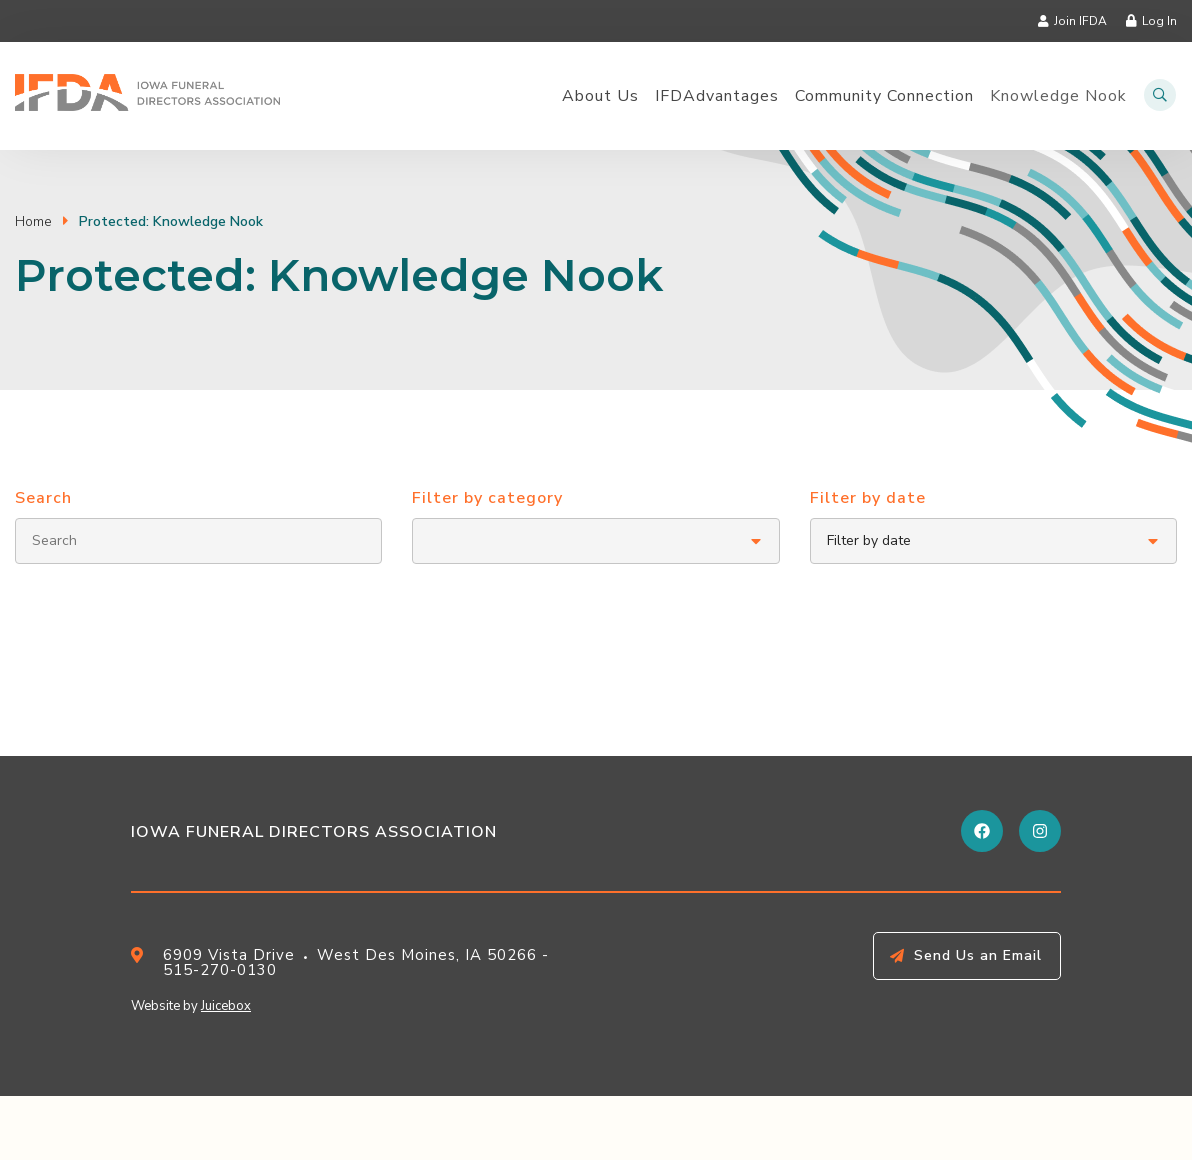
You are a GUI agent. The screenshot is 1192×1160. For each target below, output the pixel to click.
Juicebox (226, 1006)
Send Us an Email (978, 955)
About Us (600, 96)
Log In (1159, 21)
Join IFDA (1080, 21)
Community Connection (884, 96)
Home (33, 221)
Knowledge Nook (1058, 96)
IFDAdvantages (717, 96)
